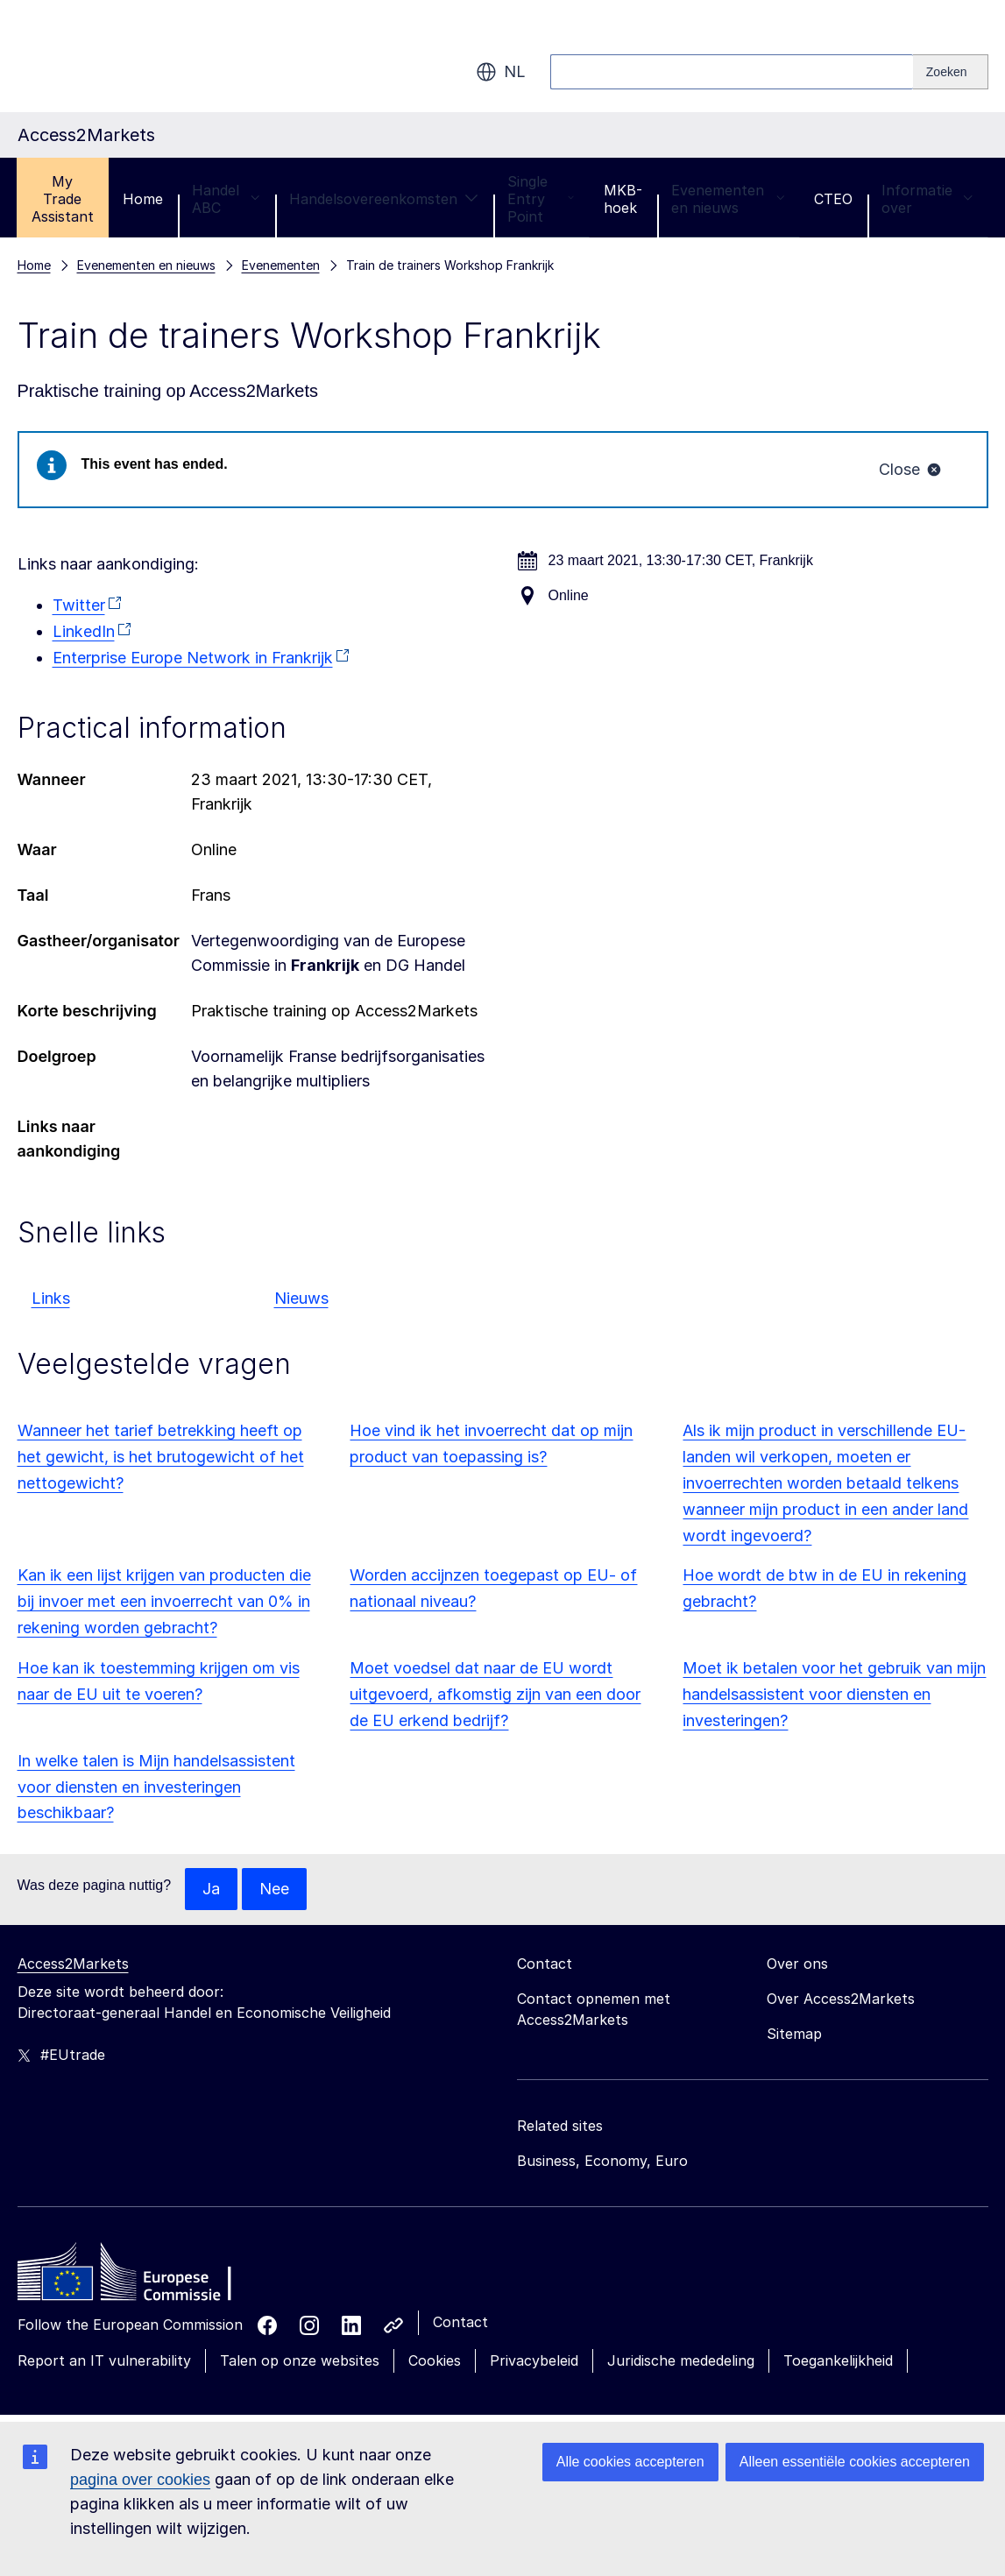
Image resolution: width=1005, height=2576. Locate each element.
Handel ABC (226, 198)
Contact (460, 2322)
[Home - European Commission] (145, 2276)
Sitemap (794, 2033)
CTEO (833, 199)
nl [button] (501, 71)
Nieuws (301, 1298)
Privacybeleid (534, 2360)
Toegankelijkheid (838, 2360)
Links (51, 1298)
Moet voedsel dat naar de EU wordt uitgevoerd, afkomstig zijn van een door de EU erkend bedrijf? (495, 1694)
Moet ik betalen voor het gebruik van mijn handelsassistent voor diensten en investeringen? (834, 1694)
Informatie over (927, 198)
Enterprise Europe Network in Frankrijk (193, 657)
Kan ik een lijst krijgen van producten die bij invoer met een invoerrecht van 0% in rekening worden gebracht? (164, 1601)
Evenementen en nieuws (728, 198)
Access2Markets (73, 1963)
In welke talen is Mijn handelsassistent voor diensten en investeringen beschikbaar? (156, 1787)
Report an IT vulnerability (104, 2360)
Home (143, 199)
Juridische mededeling (680, 2360)
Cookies (434, 2360)
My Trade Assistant (63, 199)
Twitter (79, 605)
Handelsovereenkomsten (383, 199)
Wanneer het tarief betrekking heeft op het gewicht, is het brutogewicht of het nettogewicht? (161, 1456)
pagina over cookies (140, 2479)
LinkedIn (84, 631)
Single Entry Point (541, 199)
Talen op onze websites (299, 2360)
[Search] (950, 71)
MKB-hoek (623, 198)
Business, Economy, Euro (602, 2160)
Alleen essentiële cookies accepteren (855, 2461)
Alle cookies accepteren (630, 2461)
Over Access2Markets (841, 1998)
